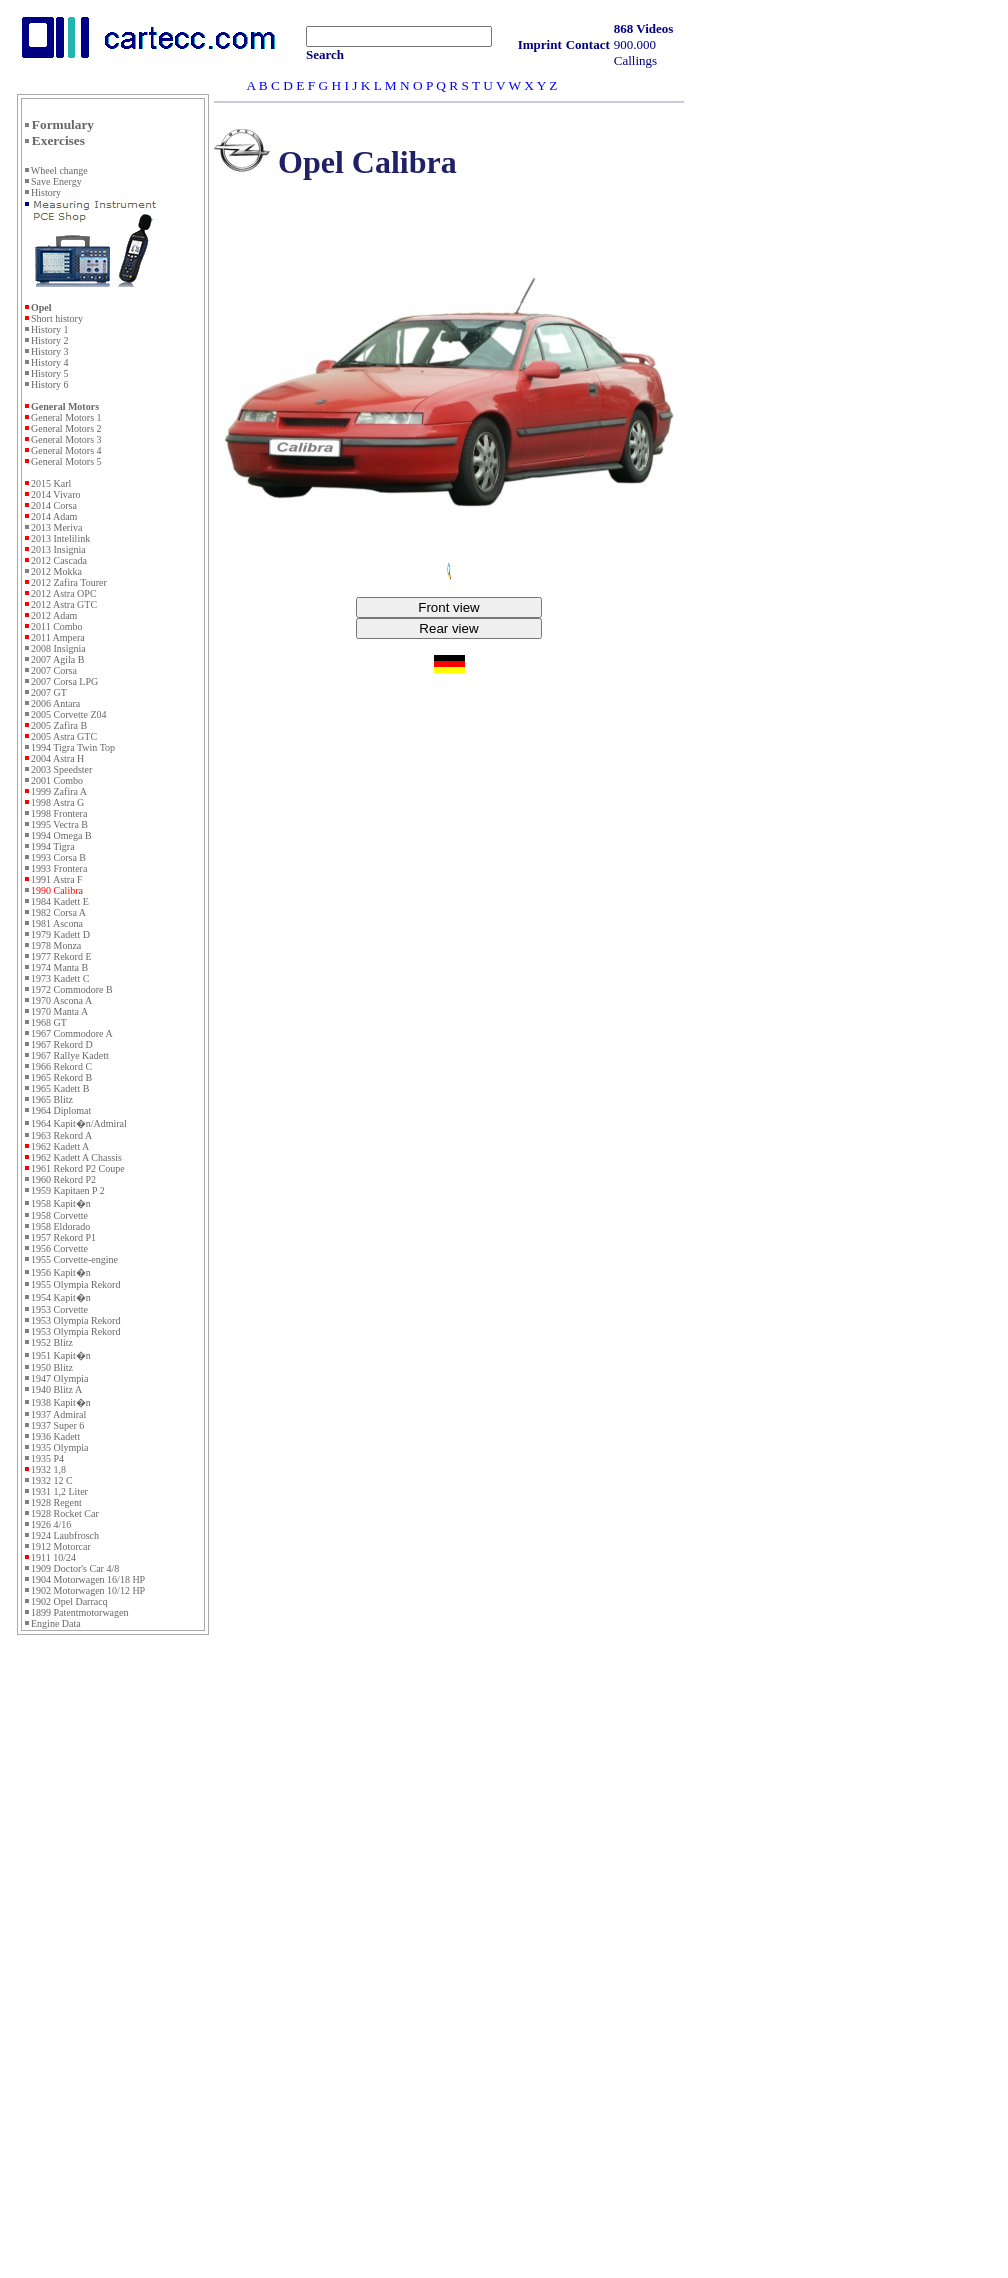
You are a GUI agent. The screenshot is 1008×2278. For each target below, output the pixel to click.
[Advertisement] (113, 1967)
